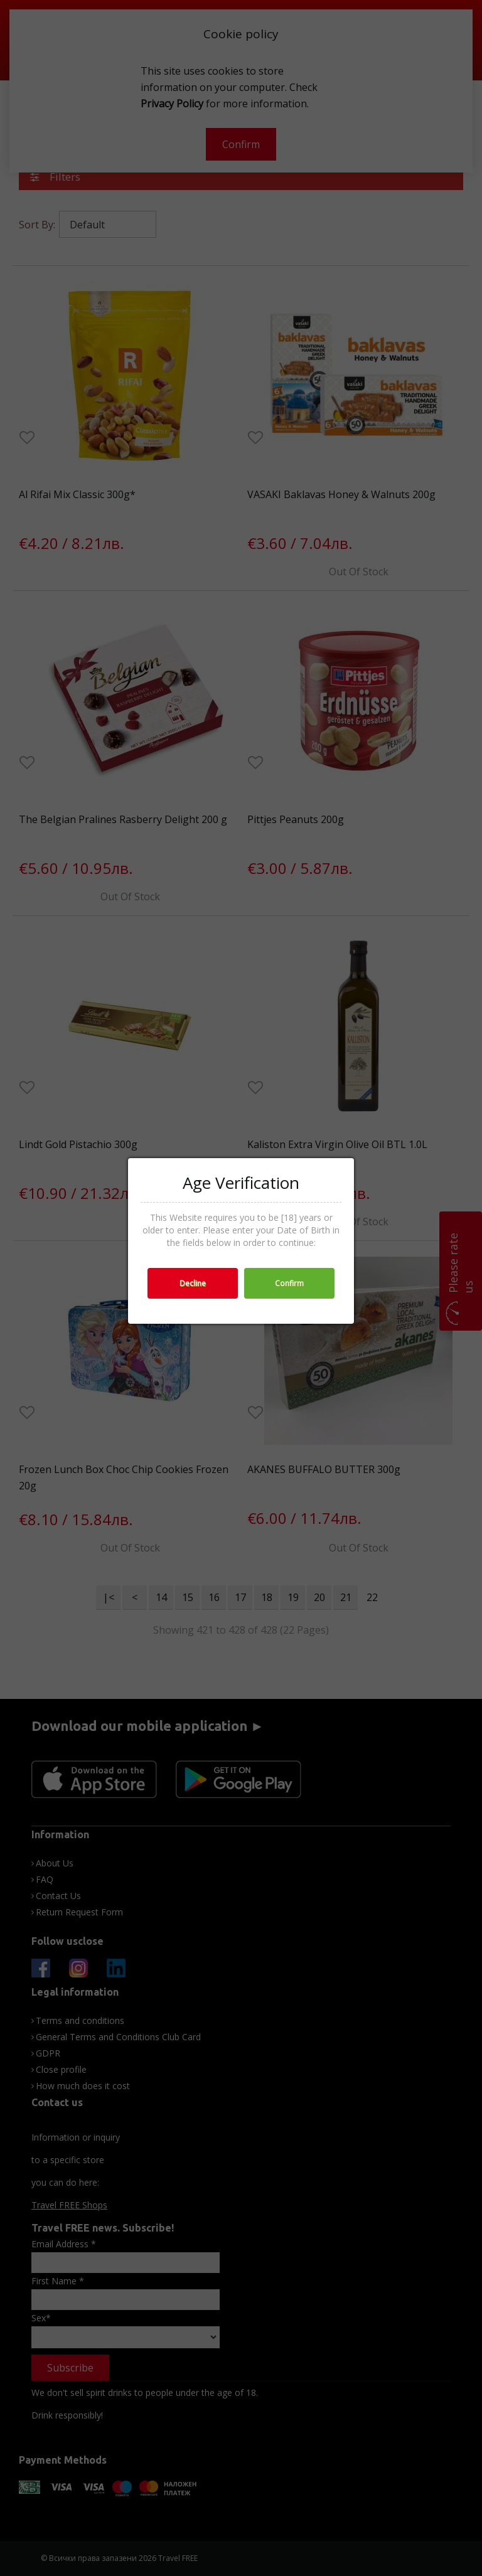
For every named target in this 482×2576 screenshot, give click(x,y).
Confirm (289, 1283)
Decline (192, 1283)
